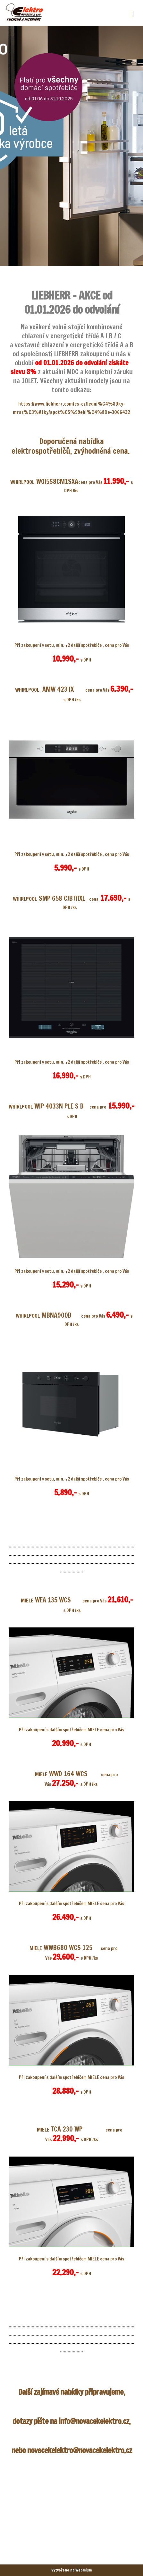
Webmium (83, 2570)
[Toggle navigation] (132, 13)
